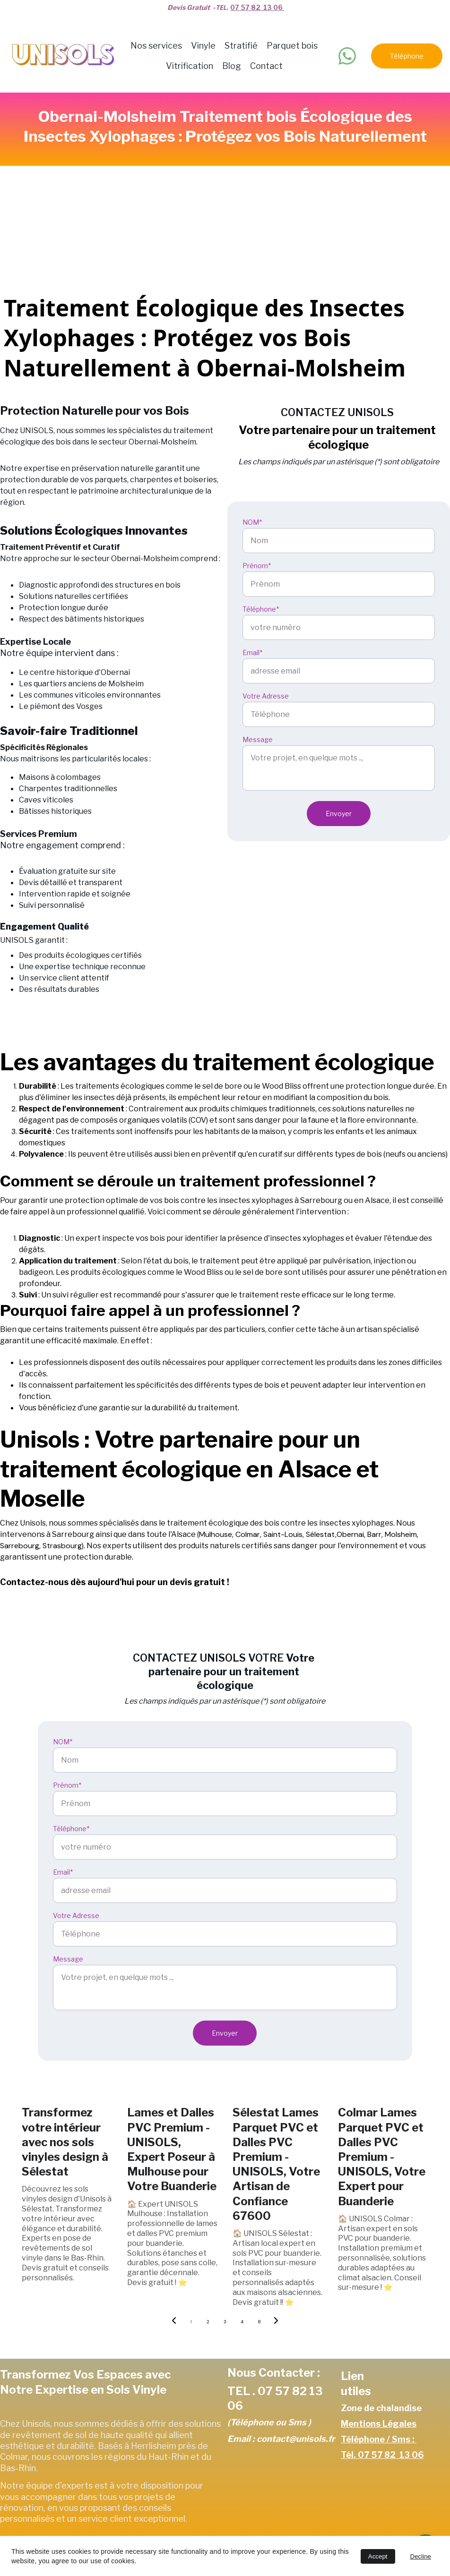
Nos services (156, 46)
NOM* (252, 522)
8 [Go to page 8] (259, 2322)
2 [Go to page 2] (208, 2322)
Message (257, 739)
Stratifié (241, 46)
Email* (252, 652)
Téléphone (407, 56)
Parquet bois (292, 46)
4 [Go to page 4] (242, 2322)
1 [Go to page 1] (191, 2322)
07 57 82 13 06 (257, 7)
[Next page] (276, 2321)
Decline (420, 2556)
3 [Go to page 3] (225, 2322)
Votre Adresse (265, 696)
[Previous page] (173, 2321)
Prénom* (256, 566)
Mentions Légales (378, 2424)
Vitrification (189, 66)
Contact (266, 66)
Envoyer (339, 814)
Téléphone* (260, 609)
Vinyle (203, 46)
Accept (378, 2556)
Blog (231, 66)
